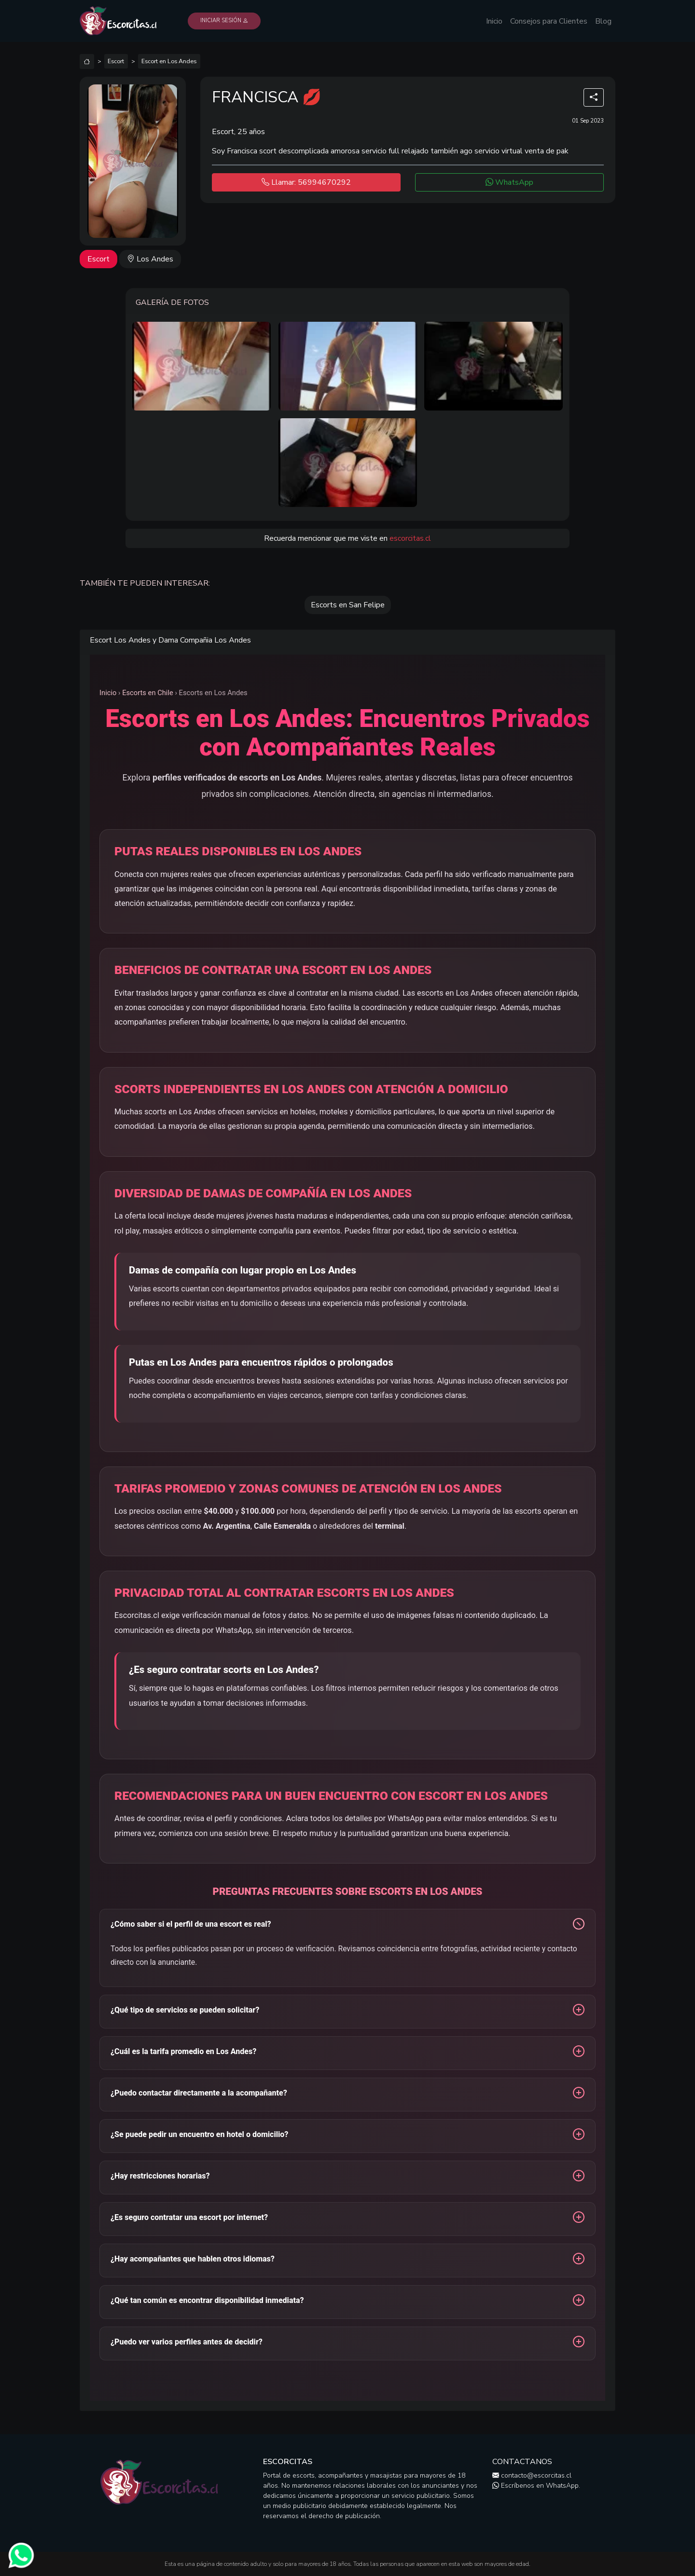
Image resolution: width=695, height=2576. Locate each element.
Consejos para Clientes (548, 21)
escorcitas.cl (410, 538)
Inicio (494, 21)
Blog (603, 21)
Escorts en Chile (147, 692)
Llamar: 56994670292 (306, 182)
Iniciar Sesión (224, 20)
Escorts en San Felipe (348, 605)
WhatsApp (509, 182)
